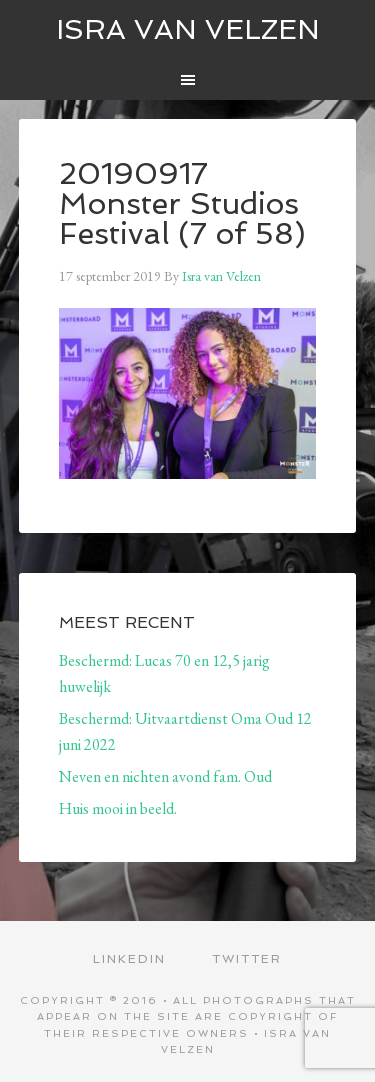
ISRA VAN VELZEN (188, 29)
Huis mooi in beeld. (118, 808)
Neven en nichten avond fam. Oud (165, 776)
